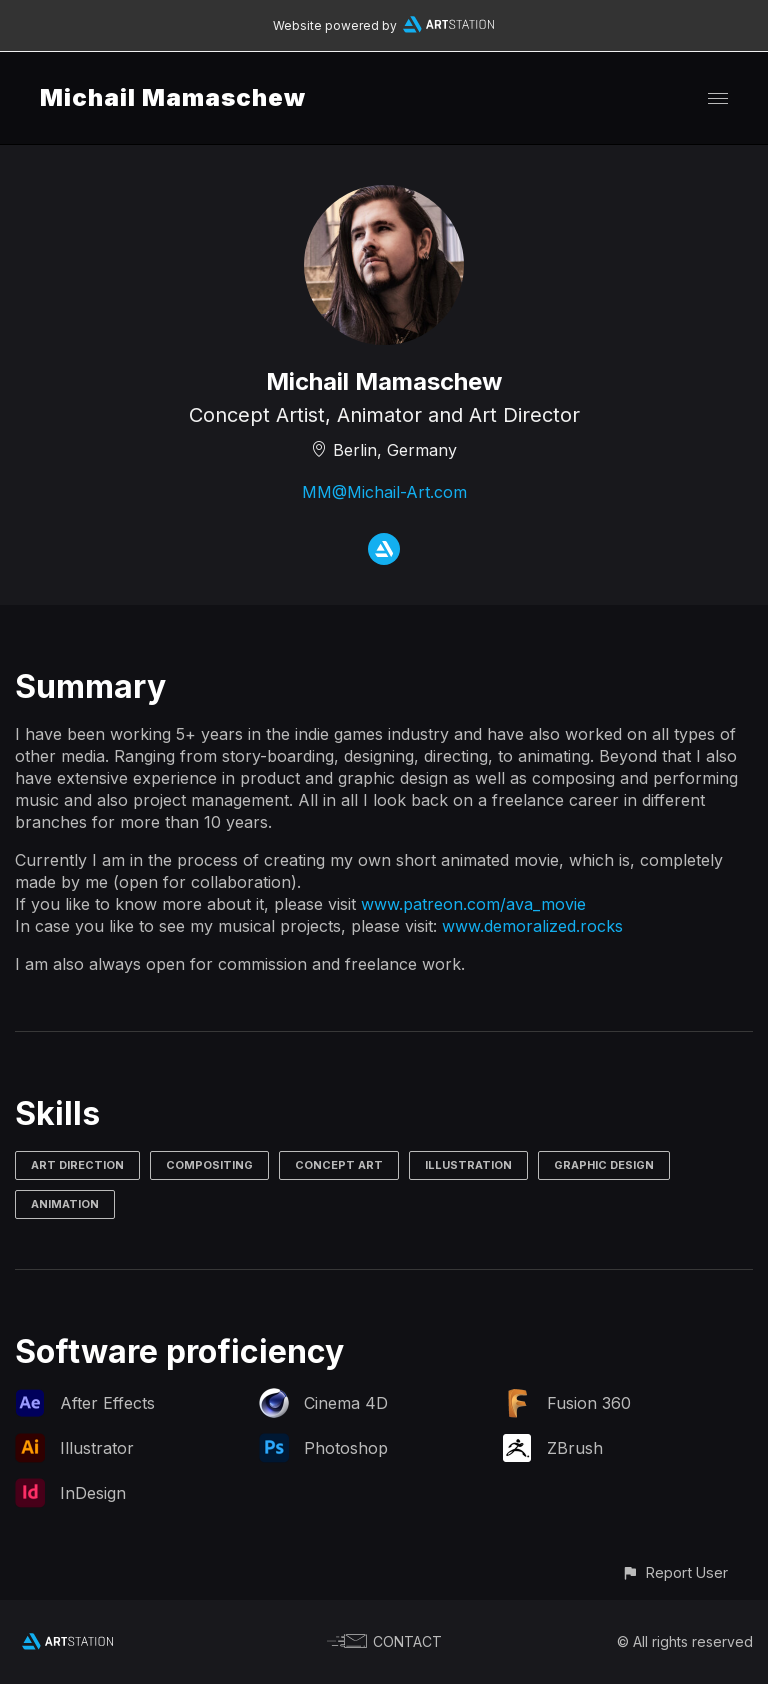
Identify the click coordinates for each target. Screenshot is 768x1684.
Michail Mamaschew (173, 97)
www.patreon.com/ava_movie (473, 904)
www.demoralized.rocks (532, 926)
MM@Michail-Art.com (384, 492)
